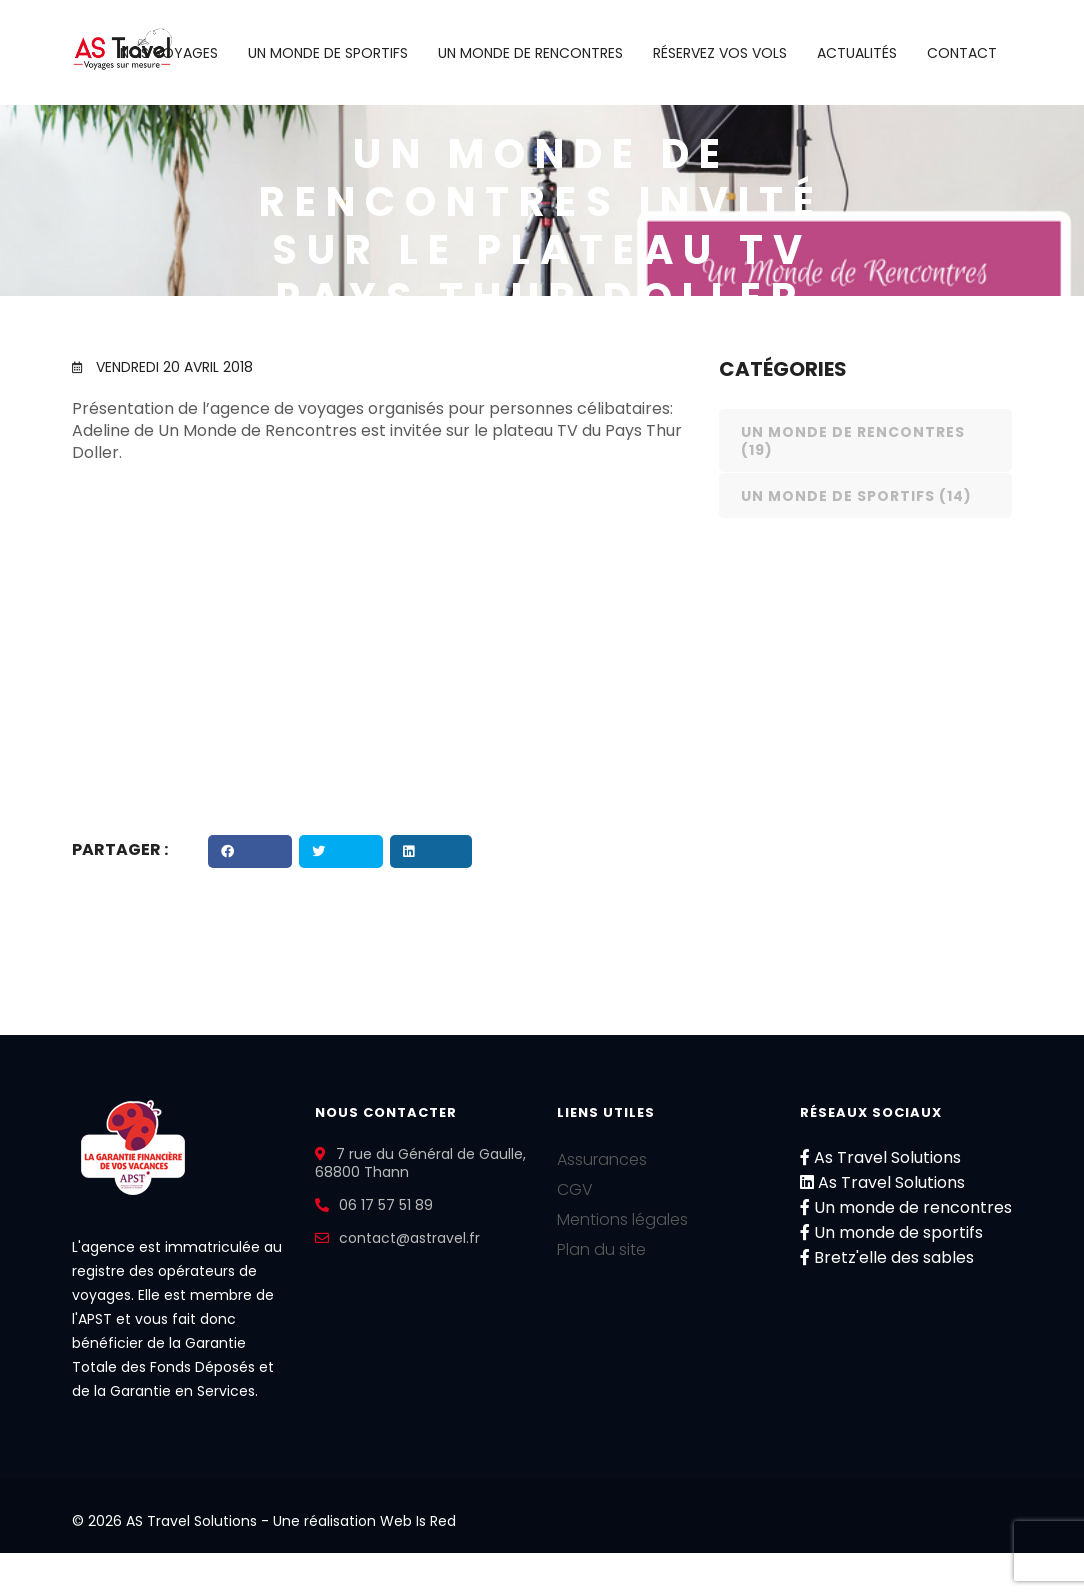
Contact (962, 53)
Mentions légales (622, 1219)
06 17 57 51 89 (386, 1205)
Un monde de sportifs (328, 53)
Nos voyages (169, 53)
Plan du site (601, 1249)
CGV (575, 1189)
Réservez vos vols (720, 53)
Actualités (857, 53)
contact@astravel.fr (409, 1238)
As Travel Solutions (880, 1157)
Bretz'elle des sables (887, 1257)
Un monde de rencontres (530, 53)
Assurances (602, 1159)
